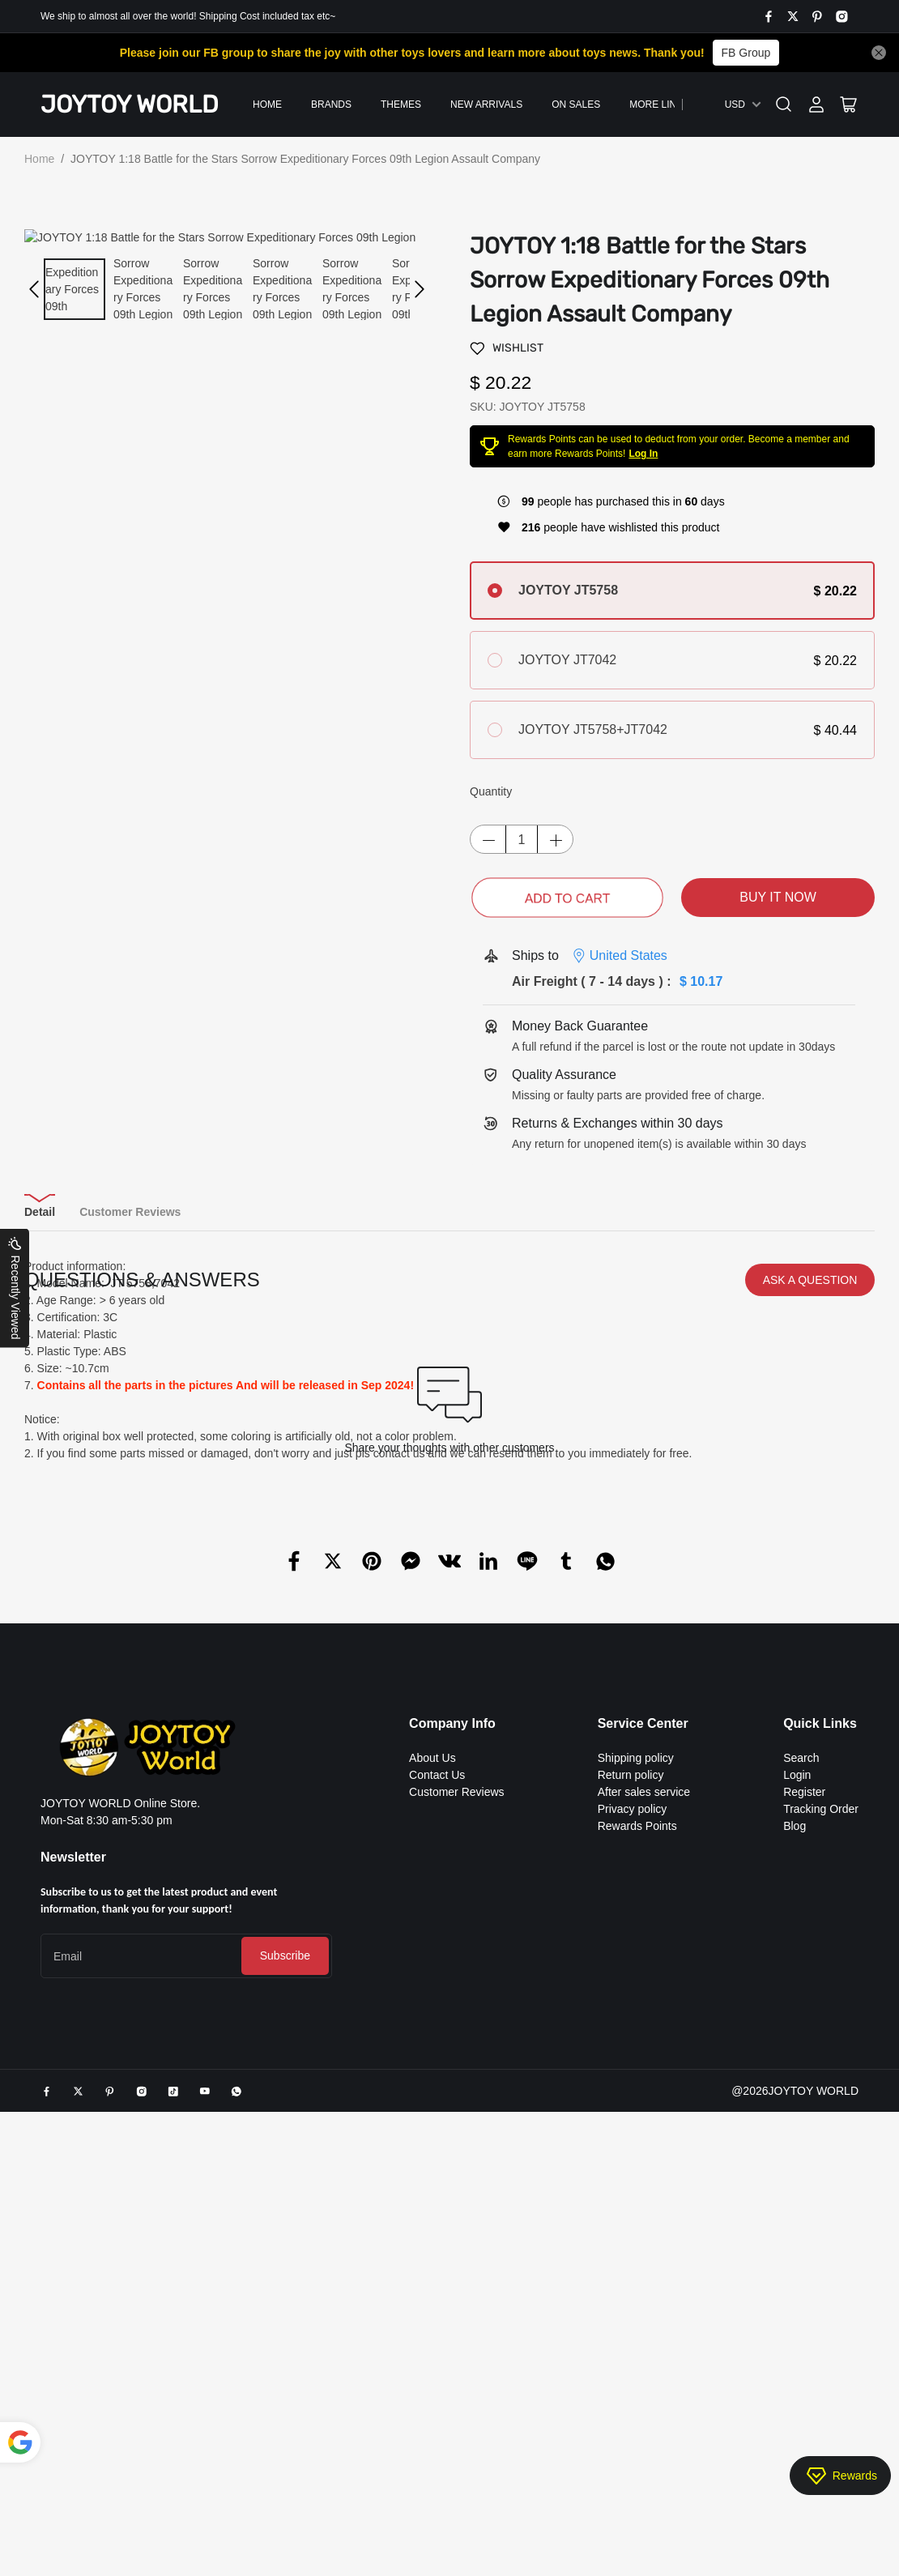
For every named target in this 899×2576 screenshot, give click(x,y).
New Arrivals (486, 104)
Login (797, 2034)
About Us (432, 2017)
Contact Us (437, 2034)
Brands (331, 104)
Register (804, 2051)
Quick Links (820, 1983)
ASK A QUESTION (810, 1539)
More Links (659, 104)
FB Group (746, 52)
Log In (643, 453)
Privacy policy (632, 2068)
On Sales (576, 104)
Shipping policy (636, 2017)
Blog (794, 2085)
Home (267, 104)
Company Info (452, 1983)
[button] (34, 289)
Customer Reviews (456, 2051)
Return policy (631, 2034)
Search (801, 2017)
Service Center (643, 1983)
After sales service (644, 2051)
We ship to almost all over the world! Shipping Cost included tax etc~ (187, 16)
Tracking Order (821, 2068)
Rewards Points (637, 2085)
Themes (401, 104)
